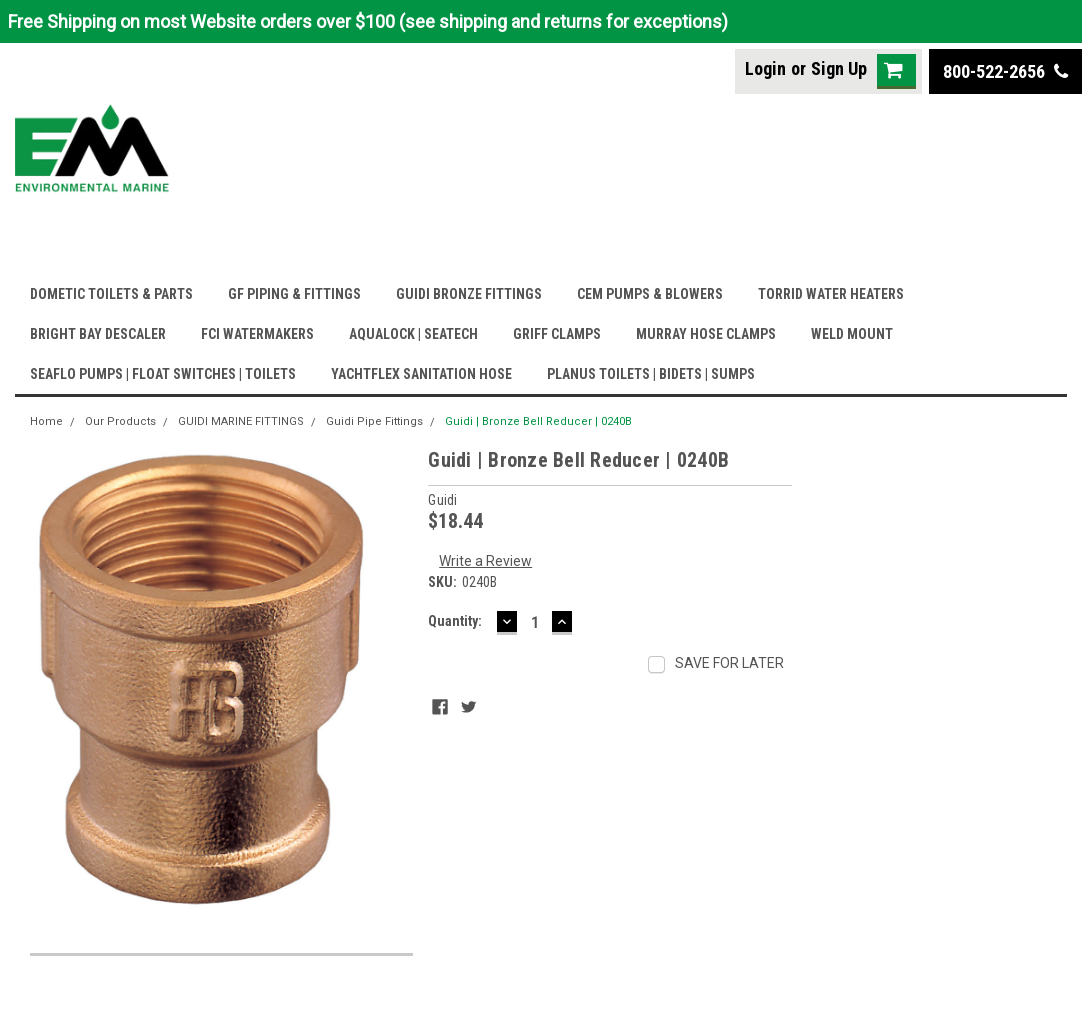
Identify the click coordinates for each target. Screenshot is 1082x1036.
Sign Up (839, 68)
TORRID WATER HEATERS (831, 294)
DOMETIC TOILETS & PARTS (111, 294)
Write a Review (485, 561)
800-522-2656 (1005, 71)
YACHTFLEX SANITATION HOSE (421, 374)
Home (46, 421)
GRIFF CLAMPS (557, 334)
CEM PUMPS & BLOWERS (650, 294)
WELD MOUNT (852, 334)
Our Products (120, 421)
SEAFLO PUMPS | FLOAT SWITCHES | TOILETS (163, 374)
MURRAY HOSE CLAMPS (706, 334)
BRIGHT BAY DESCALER (98, 334)
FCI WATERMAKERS (257, 334)
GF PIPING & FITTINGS (294, 294)
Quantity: (455, 621)
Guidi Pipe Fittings (374, 421)
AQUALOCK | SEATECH (413, 334)
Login (765, 68)
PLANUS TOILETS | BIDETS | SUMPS (651, 374)
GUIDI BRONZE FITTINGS (469, 294)
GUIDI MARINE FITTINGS (241, 421)
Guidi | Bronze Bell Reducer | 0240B (538, 421)
